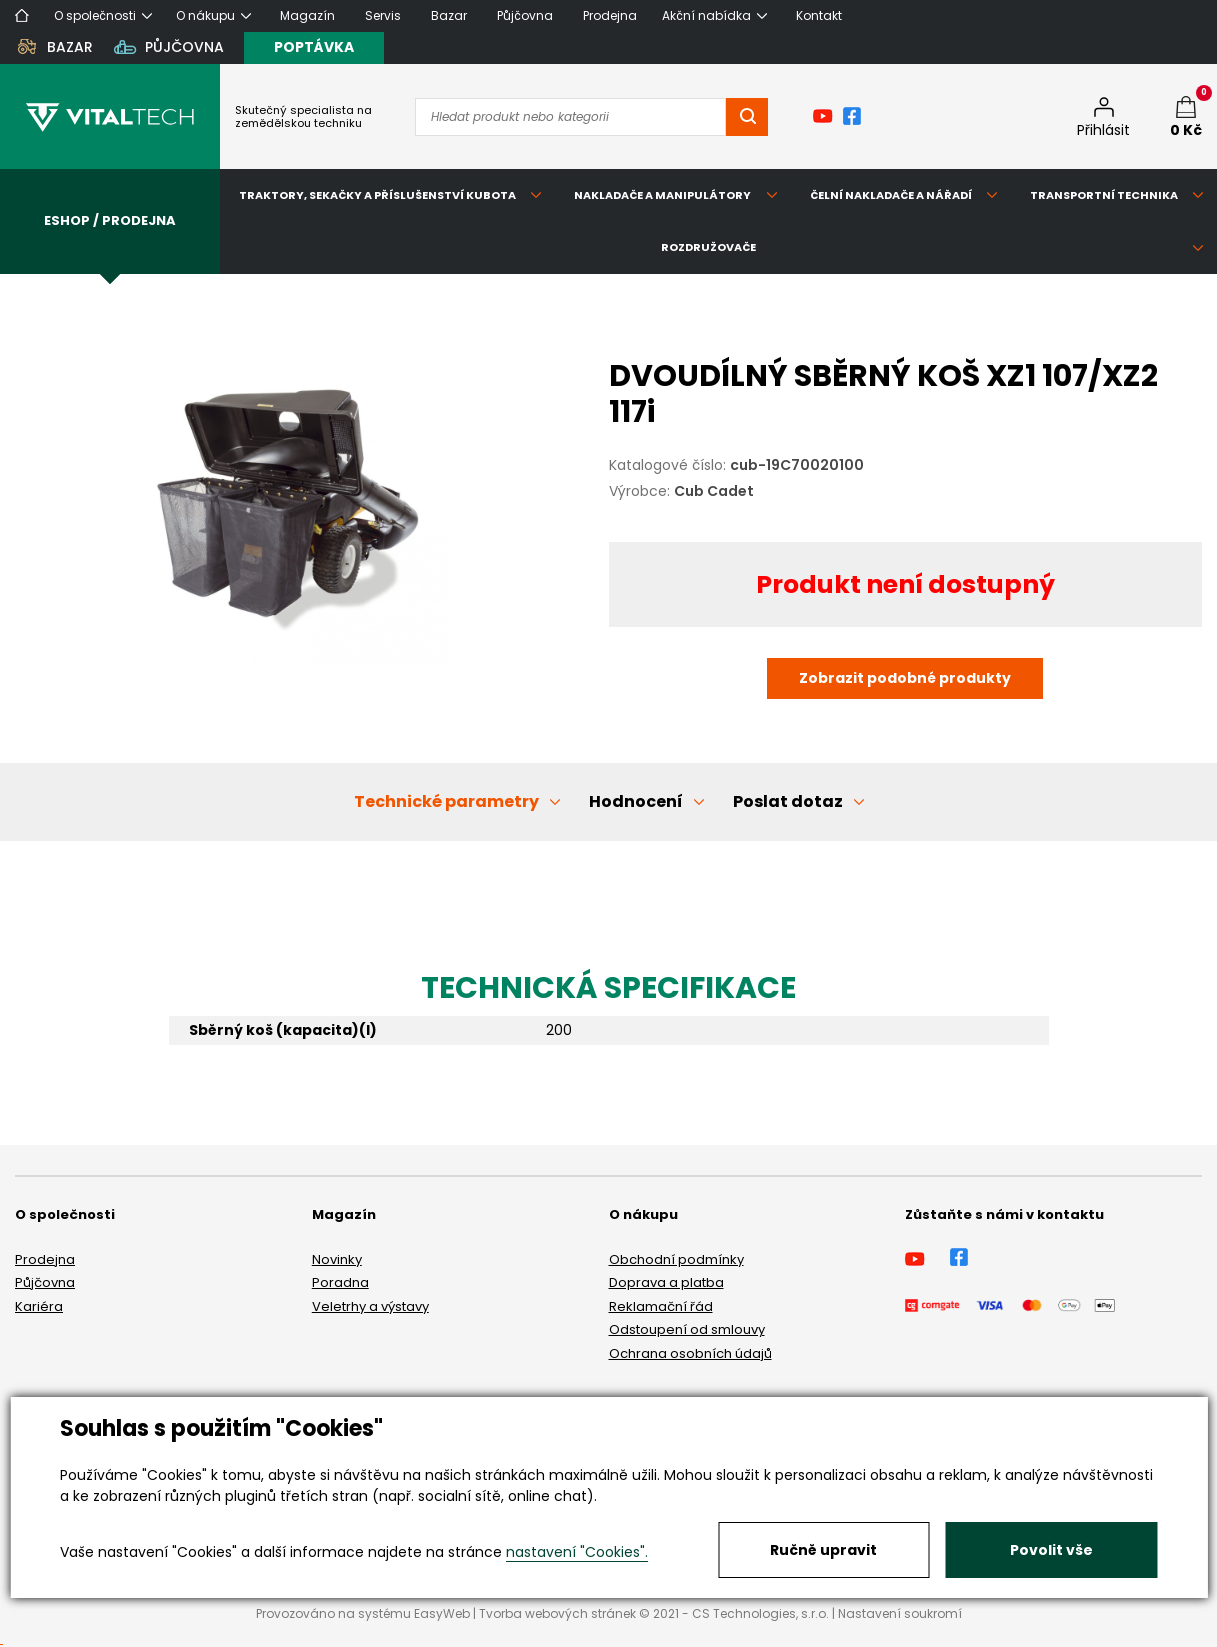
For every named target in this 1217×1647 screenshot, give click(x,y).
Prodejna (45, 1259)
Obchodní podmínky (676, 1259)
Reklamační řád (661, 1306)
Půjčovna (45, 1282)
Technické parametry (446, 801)
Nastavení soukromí (900, 1613)
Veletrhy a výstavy (370, 1306)
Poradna (340, 1282)
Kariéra (39, 1306)
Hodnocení (636, 801)
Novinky (337, 1259)
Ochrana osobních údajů (690, 1353)
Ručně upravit (823, 1550)
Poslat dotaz (788, 801)
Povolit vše (1051, 1550)
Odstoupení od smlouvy (687, 1329)
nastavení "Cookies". (577, 1552)
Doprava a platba (666, 1282)
